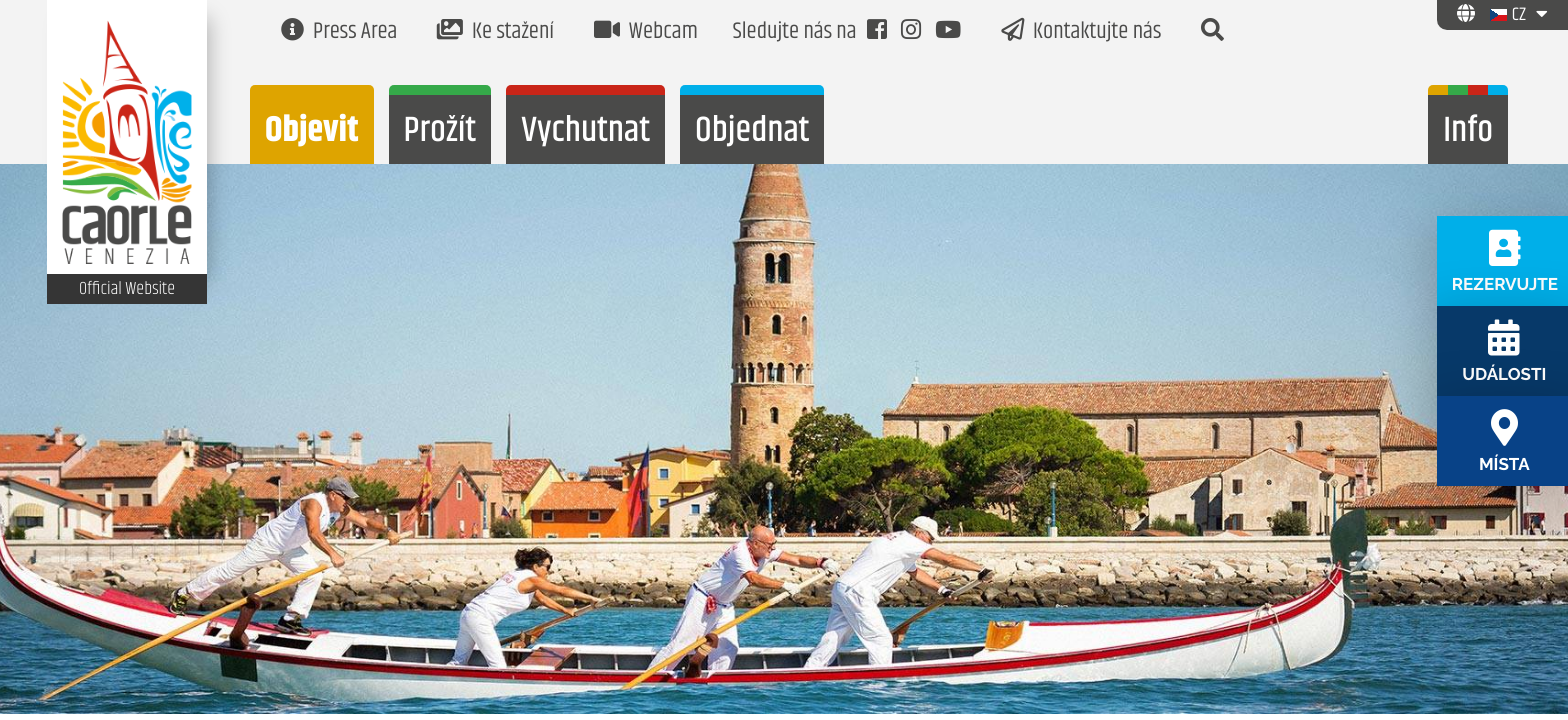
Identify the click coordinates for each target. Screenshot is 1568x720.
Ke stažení (495, 32)
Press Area (339, 32)
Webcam (646, 32)
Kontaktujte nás (1081, 32)
